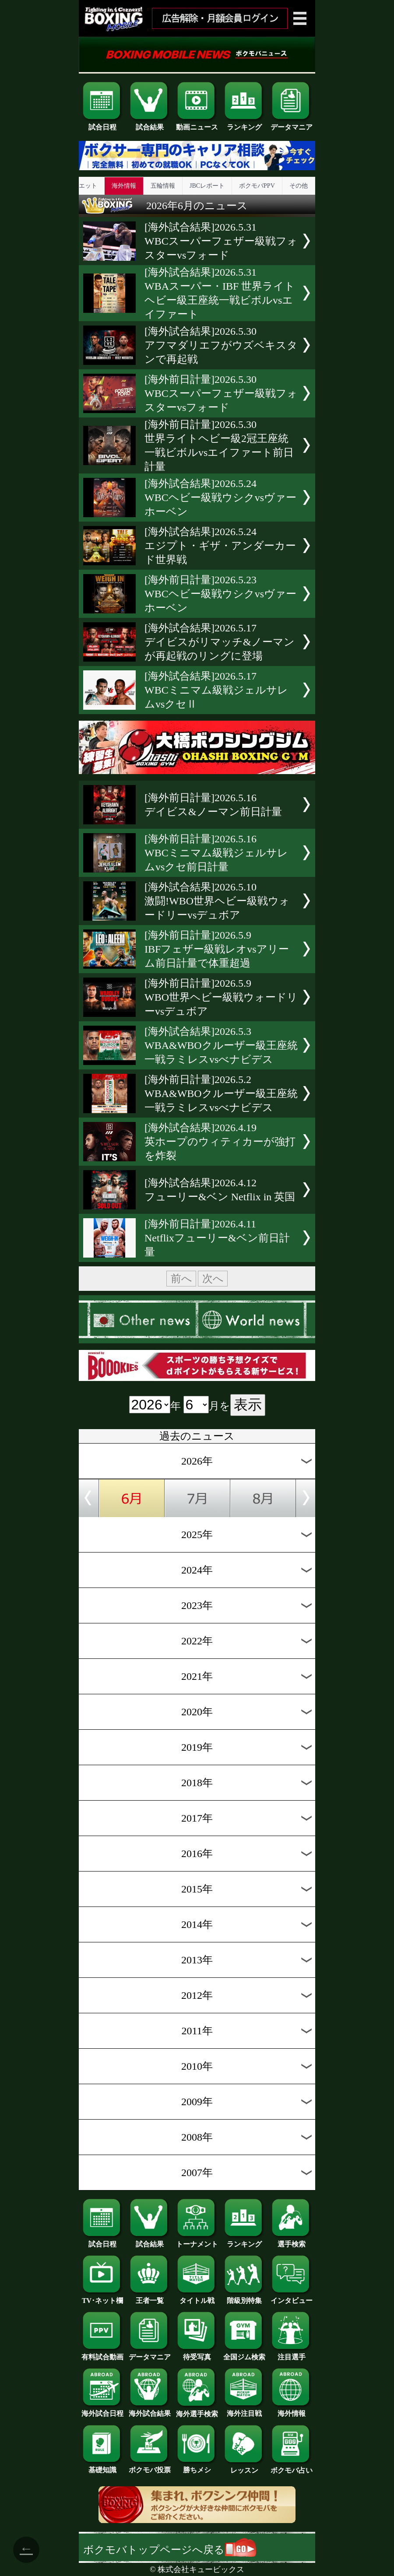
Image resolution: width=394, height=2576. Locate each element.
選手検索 (291, 2241)
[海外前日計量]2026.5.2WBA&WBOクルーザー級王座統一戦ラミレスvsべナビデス (221, 1093)
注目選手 (291, 2354)
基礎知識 (102, 2467)
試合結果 (149, 124)
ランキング (244, 124)
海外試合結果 (149, 2410)
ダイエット (82, 185)
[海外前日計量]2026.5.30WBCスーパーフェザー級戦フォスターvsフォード (221, 393)
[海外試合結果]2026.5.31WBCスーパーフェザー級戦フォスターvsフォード (221, 241)
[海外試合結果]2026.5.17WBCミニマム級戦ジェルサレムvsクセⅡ (216, 690)
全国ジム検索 (244, 2354)
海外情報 (124, 185)
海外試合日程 (102, 2410)
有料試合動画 (102, 2354)
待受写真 (197, 2354)
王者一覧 (149, 2297)
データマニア (291, 124)
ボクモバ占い (291, 2467)
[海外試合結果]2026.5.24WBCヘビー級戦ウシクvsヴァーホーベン (220, 497)
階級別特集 (244, 2297)
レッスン (244, 2467)
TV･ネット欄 (102, 2297)
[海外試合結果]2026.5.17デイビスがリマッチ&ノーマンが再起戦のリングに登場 (219, 642)
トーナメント (197, 2241)
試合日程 (102, 124)
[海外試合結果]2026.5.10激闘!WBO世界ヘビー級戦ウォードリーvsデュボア (217, 901)
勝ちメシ (197, 2467)
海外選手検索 (197, 2411)
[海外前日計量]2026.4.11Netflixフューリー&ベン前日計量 (217, 1238)
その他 (298, 185)
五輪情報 (163, 185)
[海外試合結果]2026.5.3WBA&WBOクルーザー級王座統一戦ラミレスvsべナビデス (221, 1045)
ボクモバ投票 (149, 2467)
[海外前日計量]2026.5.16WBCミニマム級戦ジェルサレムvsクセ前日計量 (216, 853)
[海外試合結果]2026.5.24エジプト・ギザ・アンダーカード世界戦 (220, 545)
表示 (248, 1404)
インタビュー (291, 2297)
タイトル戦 (197, 2297)
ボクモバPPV (257, 185)
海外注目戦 (244, 2410)
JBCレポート (207, 185)
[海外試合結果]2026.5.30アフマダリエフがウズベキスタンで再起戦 (221, 345)
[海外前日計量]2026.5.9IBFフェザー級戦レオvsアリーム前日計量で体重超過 (216, 949)
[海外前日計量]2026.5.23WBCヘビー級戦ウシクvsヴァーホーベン (220, 593)
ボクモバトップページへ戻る (169, 2549)
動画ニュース (197, 124)
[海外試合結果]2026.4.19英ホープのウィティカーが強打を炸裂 (220, 1141)
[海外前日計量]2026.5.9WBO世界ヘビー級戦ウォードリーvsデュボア (221, 997)
